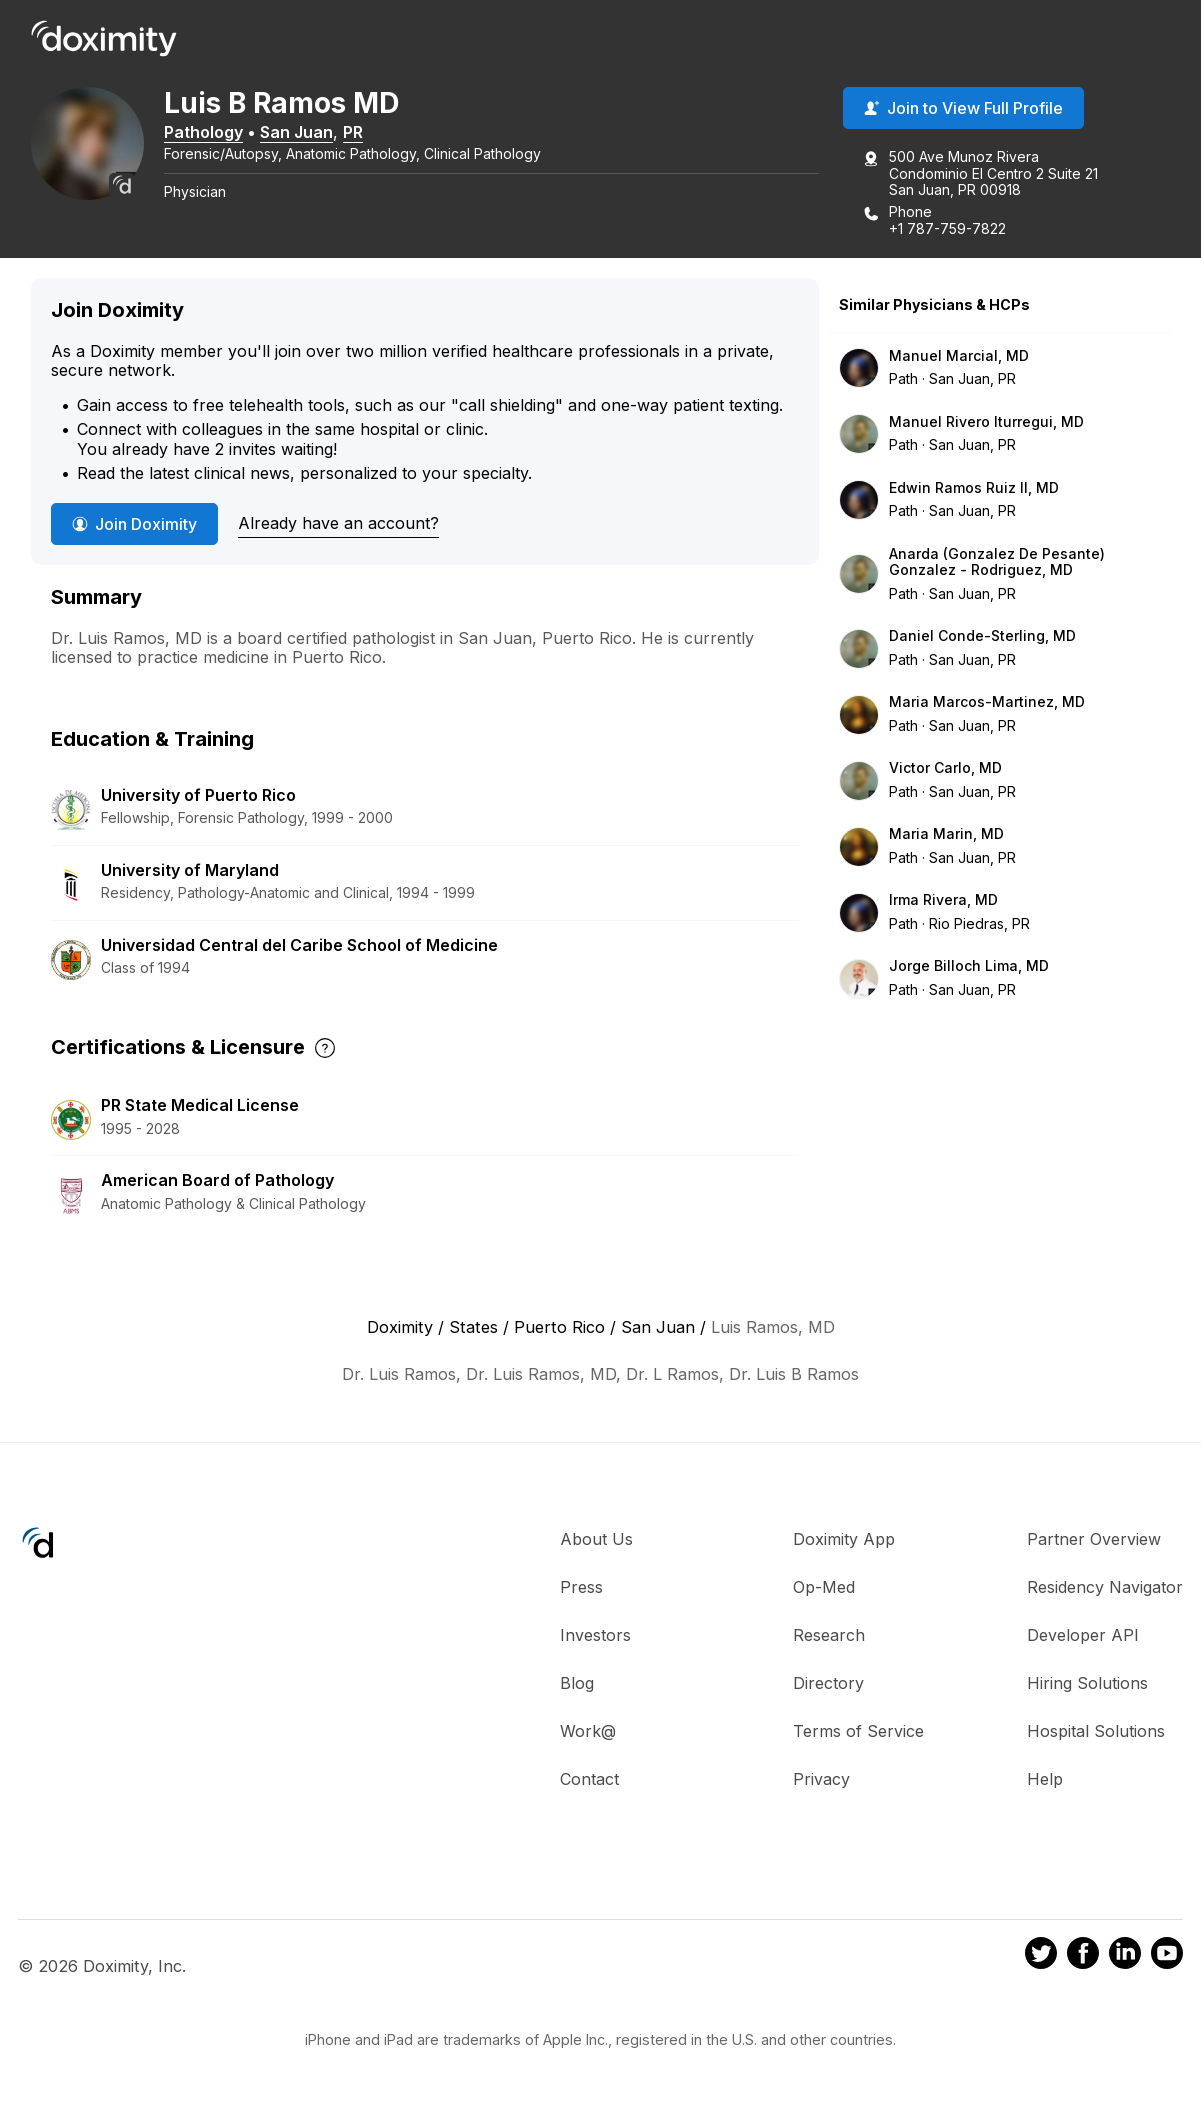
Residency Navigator (1105, 1587)
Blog (577, 1683)
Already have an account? (338, 524)
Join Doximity (134, 525)
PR (360, 133)
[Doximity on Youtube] (1167, 1957)
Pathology (210, 133)
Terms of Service (858, 1731)
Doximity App (844, 1539)
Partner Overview (1094, 1539)
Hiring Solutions (1087, 1683)
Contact (589, 1779)
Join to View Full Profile (963, 109)
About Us (596, 1539)
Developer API (1083, 1635)
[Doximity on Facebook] (1083, 1957)
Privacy (821, 1779)
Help (1045, 1779)
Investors (595, 1635)
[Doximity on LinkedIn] (1125, 1957)
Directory (828, 1683)
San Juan (303, 133)
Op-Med (824, 1587)
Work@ (588, 1731)
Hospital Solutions (1096, 1731)
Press (581, 1587)
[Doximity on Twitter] (1041, 1957)
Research (829, 1635)
